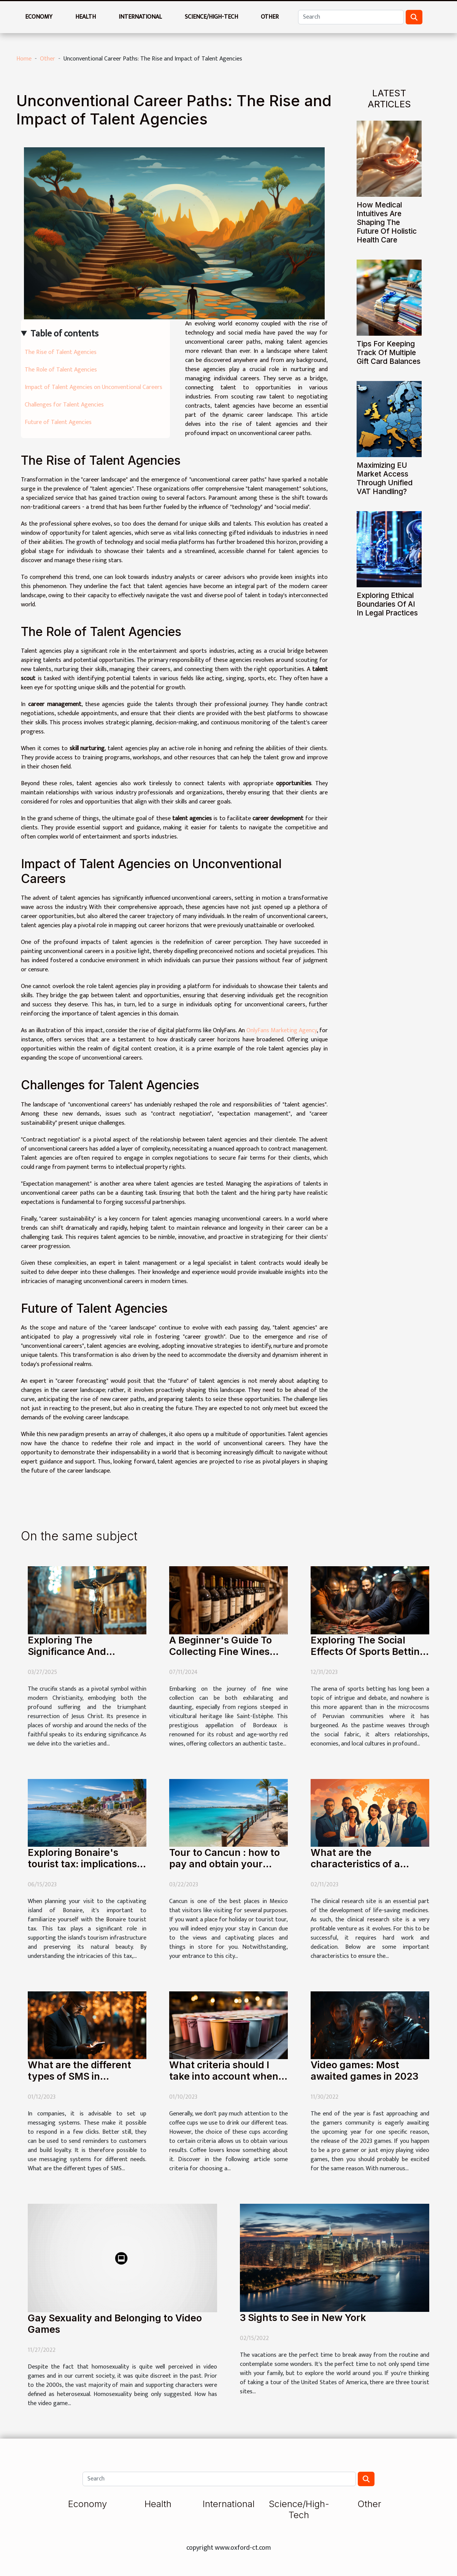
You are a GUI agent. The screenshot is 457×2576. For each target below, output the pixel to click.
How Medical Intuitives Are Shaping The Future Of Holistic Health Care (387, 222)
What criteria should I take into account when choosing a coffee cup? (223, 2076)
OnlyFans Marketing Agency (281, 1030)
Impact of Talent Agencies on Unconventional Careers (93, 387)
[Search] (351, 17)
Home (24, 59)
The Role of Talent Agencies (61, 370)
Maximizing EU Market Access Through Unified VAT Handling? (385, 478)
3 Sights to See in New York (303, 2317)
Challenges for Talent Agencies (64, 405)
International (140, 17)
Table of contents (64, 334)
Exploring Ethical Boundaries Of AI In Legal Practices (387, 604)
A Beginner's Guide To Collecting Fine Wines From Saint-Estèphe (220, 1651)
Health (85, 17)
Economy (38, 17)
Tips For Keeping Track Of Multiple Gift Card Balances (389, 352)
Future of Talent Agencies (58, 422)
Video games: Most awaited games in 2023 (364, 2070)
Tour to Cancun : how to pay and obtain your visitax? (224, 1864)
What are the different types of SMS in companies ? (79, 2076)
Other (270, 17)
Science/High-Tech (211, 17)
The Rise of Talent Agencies (61, 352)
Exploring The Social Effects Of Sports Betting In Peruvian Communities (369, 1651)
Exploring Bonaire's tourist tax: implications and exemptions (82, 1864)
